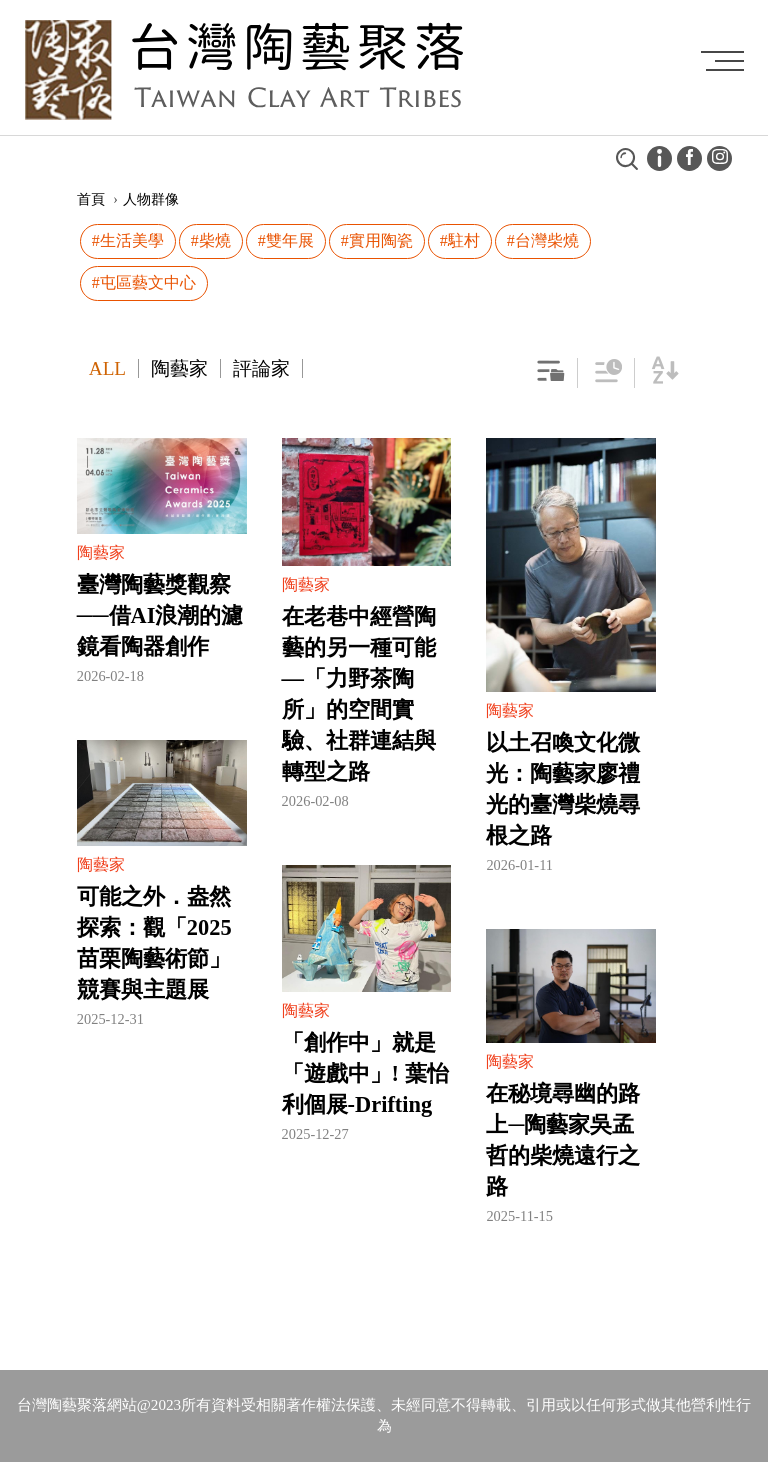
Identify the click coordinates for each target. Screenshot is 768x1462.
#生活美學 (128, 240)
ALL (107, 368)
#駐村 (460, 240)
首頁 (91, 199)
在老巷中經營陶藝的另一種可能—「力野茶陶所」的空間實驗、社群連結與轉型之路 (359, 694)
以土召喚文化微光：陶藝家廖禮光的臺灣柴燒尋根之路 (563, 789)
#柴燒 (211, 240)
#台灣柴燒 (543, 240)
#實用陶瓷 (377, 240)
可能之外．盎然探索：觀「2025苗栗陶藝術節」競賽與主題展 (154, 943)
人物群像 (151, 199)
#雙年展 (286, 240)
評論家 (261, 368)
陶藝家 (179, 368)
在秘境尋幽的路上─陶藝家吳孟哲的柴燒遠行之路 (563, 1140)
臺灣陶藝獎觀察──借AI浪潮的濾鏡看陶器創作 (160, 615)
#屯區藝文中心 (144, 282)
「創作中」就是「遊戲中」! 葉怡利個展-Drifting (365, 1073)
